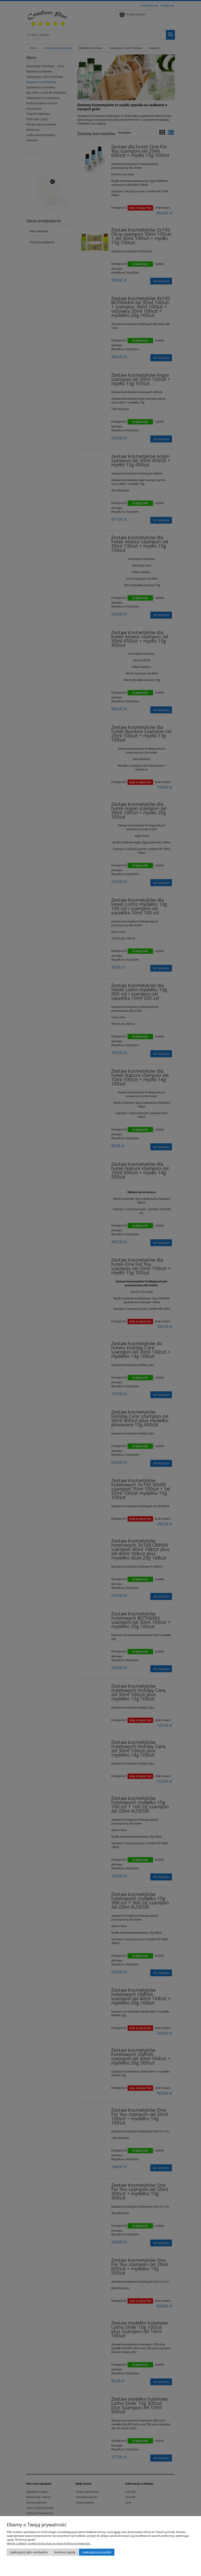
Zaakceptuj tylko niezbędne (29, 2552)
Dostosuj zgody (64, 2552)
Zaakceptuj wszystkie (96, 2552)
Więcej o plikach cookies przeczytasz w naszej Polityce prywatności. (49, 2543)
